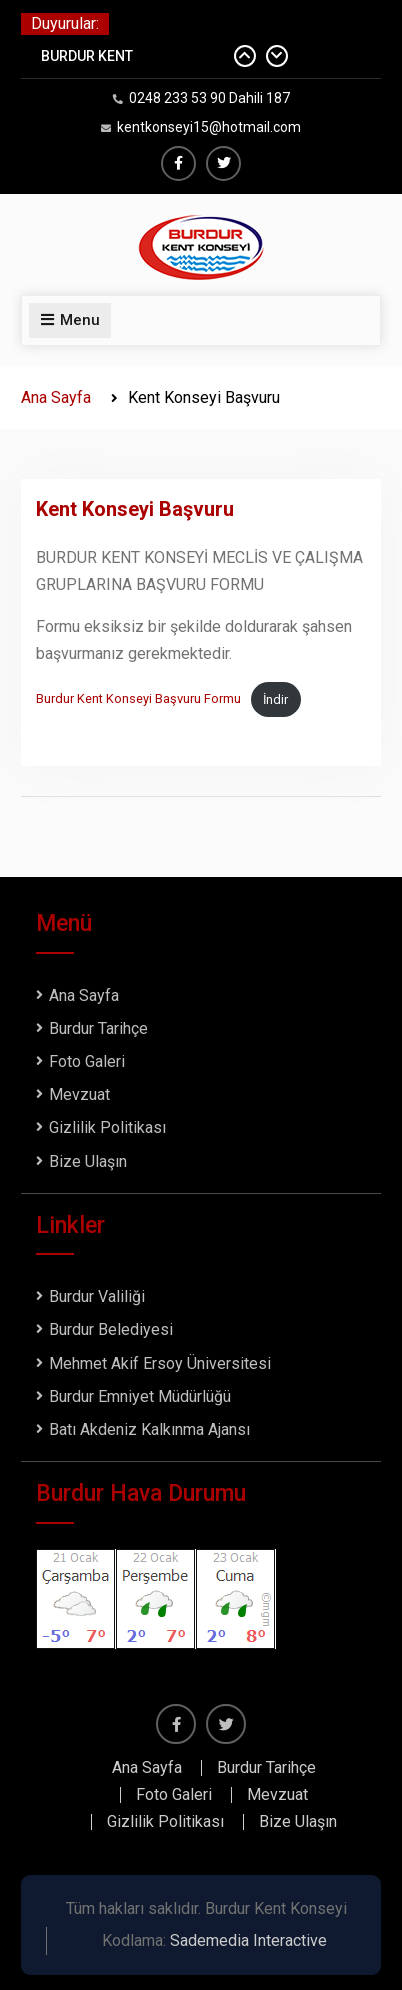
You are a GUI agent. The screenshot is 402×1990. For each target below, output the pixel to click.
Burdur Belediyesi (111, 1329)
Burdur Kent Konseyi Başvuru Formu (138, 699)
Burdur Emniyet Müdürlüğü (140, 1396)
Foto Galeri (87, 1061)
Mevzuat (79, 1094)
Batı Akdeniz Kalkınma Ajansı (149, 1429)
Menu (70, 320)
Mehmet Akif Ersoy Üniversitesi (160, 1363)
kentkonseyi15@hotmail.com (209, 127)
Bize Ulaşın (88, 1161)
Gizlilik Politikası (107, 1127)
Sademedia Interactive (248, 1940)
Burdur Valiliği (97, 1296)
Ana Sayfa (84, 995)
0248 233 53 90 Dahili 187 (209, 98)
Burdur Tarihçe (98, 1028)
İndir (275, 699)
